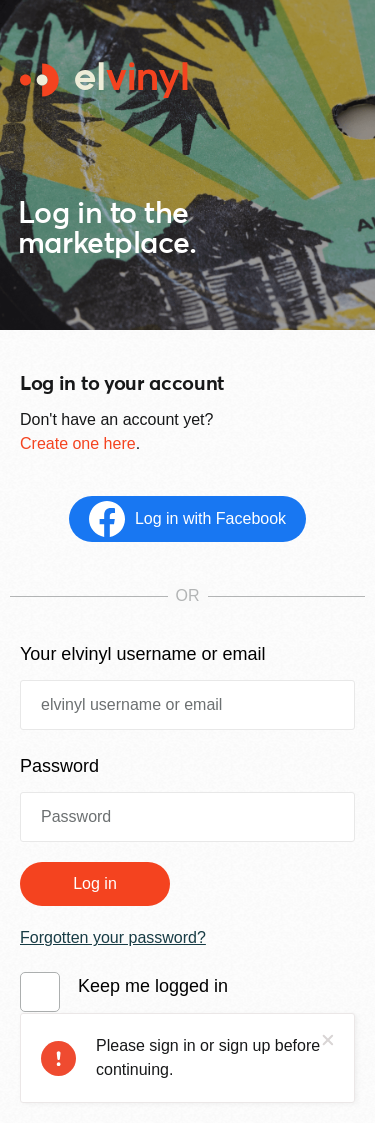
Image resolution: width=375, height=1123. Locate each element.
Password (59, 766)
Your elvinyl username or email (142, 654)
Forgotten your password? (113, 937)
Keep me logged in (153, 986)
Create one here (78, 443)
